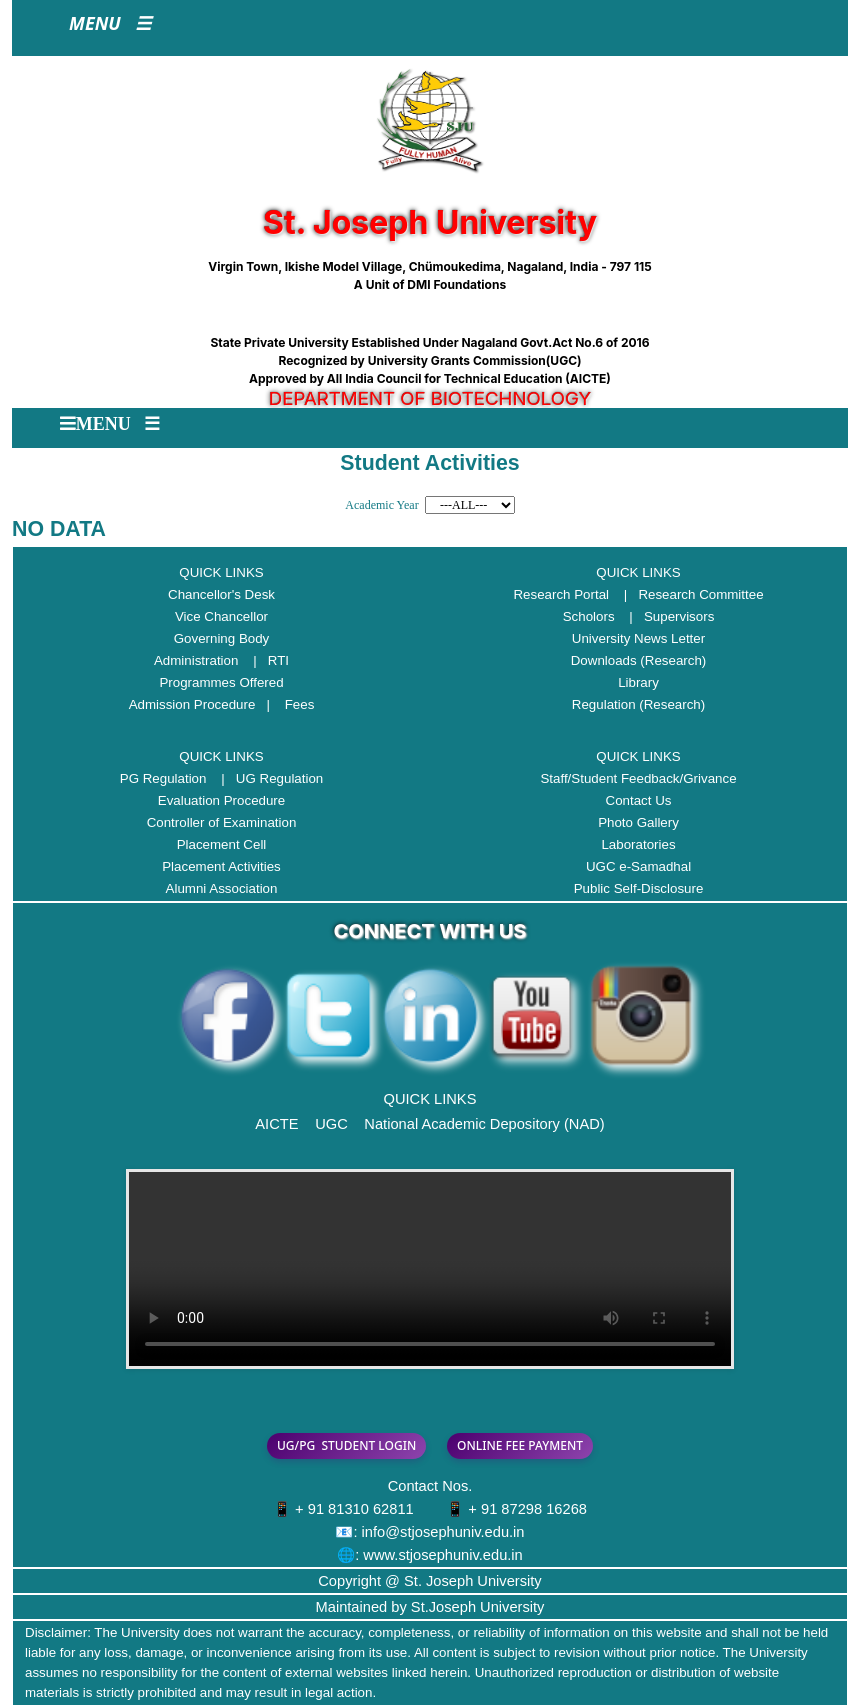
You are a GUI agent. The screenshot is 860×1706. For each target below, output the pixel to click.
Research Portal (561, 594)
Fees (300, 704)
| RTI (265, 660)
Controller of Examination (222, 822)
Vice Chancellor (221, 616)
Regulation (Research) (638, 704)
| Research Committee (688, 594)
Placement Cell (222, 844)
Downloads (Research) (639, 660)
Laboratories (638, 844)
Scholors (589, 616)
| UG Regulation (266, 778)
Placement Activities (221, 866)
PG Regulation (163, 778)
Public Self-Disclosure (639, 888)
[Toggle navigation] (110, 28)
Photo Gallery (638, 822)
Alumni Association (222, 888)
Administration (196, 660)
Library (638, 682)
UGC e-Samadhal (638, 866)
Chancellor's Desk (221, 594)
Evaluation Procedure (221, 800)
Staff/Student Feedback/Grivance (638, 778)
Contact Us (639, 800)
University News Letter (638, 638)
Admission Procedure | (205, 704)
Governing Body (222, 638)
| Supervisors (666, 616)
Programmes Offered (221, 682)
